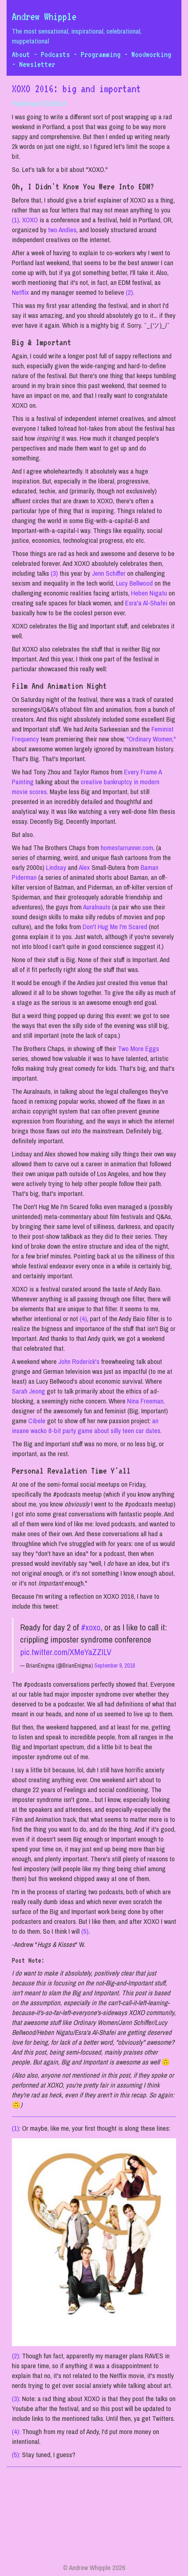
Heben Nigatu (149, 593)
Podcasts (55, 54)
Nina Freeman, (146, 1401)
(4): (16, 2431)
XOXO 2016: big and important (76, 89)
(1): (16, 2128)
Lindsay (56, 867)
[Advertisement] (94, 2517)
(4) (83, 1318)
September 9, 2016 (114, 1665)
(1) (15, 220)
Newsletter (37, 64)
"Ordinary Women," (151, 739)
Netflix (20, 292)
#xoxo (90, 1627)
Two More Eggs (138, 1048)
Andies (67, 230)
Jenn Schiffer (108, 573)
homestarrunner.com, (127, 847)
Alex (84, 867)
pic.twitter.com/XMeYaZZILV (65, 1652)
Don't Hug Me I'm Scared (115, 926)
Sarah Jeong (28, 1391)
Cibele (36, 1421)
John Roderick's (78, 1361)
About (21, 54)
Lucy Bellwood (134, 583)
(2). (130, 292)
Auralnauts (96, 907)
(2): (16, 2356)
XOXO (30, 220)
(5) (85, 1931)
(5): (16, 2454)
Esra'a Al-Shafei (146, 603)
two (52, 230)
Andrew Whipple (44, 16)
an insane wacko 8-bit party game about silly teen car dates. (87, 1425)
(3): (16, 2398)
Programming (101, 54)
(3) (54, 573)
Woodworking (151, 54)
